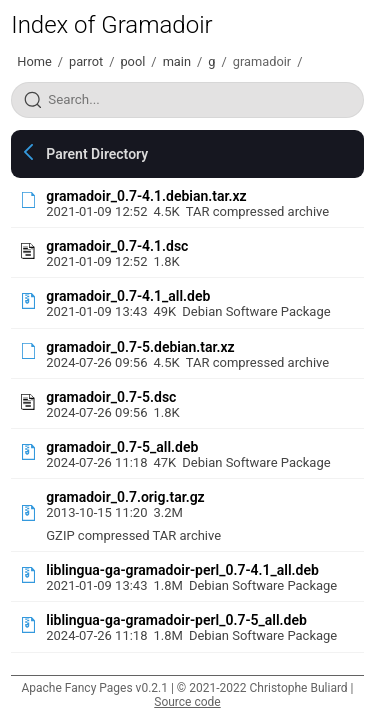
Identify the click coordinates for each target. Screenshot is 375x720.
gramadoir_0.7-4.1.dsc (117, 246)
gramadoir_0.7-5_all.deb (122, 447)
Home (34, 61)
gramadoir (262, 61)
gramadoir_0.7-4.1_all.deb (128, 296)
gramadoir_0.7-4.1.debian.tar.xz (146, 196)
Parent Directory (97, 154)
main (177, 61)
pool (132, 61)
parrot (86, 61)
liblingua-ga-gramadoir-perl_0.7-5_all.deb (176, 620)
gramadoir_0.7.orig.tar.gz (125, 497)
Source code (187, 702)
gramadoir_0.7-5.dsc (111, 397)
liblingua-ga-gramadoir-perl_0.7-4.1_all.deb (182, 570)
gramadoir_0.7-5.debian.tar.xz (140, 347)
